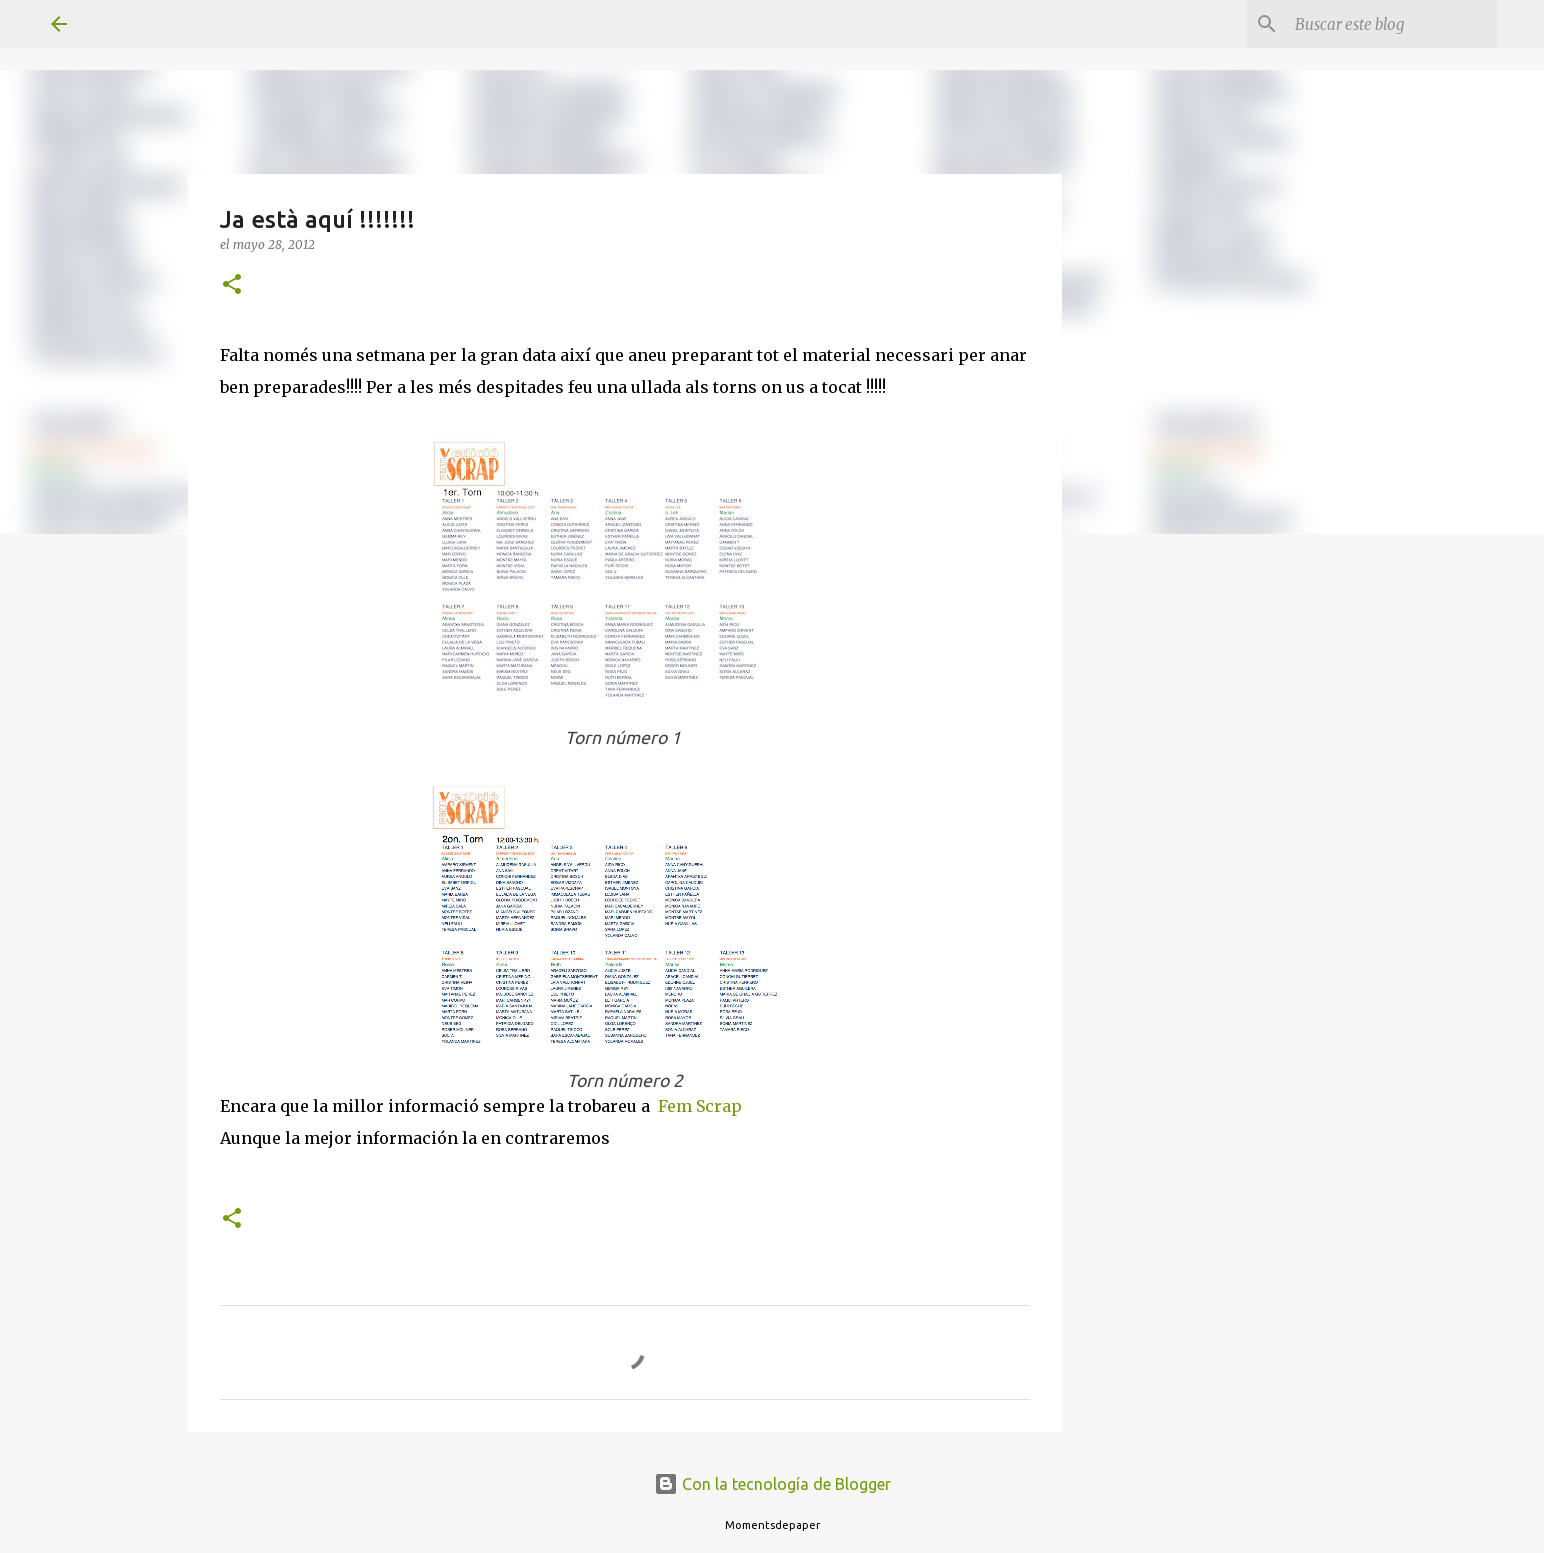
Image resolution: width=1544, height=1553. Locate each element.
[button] (232, 285)
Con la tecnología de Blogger (772, 1484)
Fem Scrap (700, 1106)
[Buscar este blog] (1392, 24)
